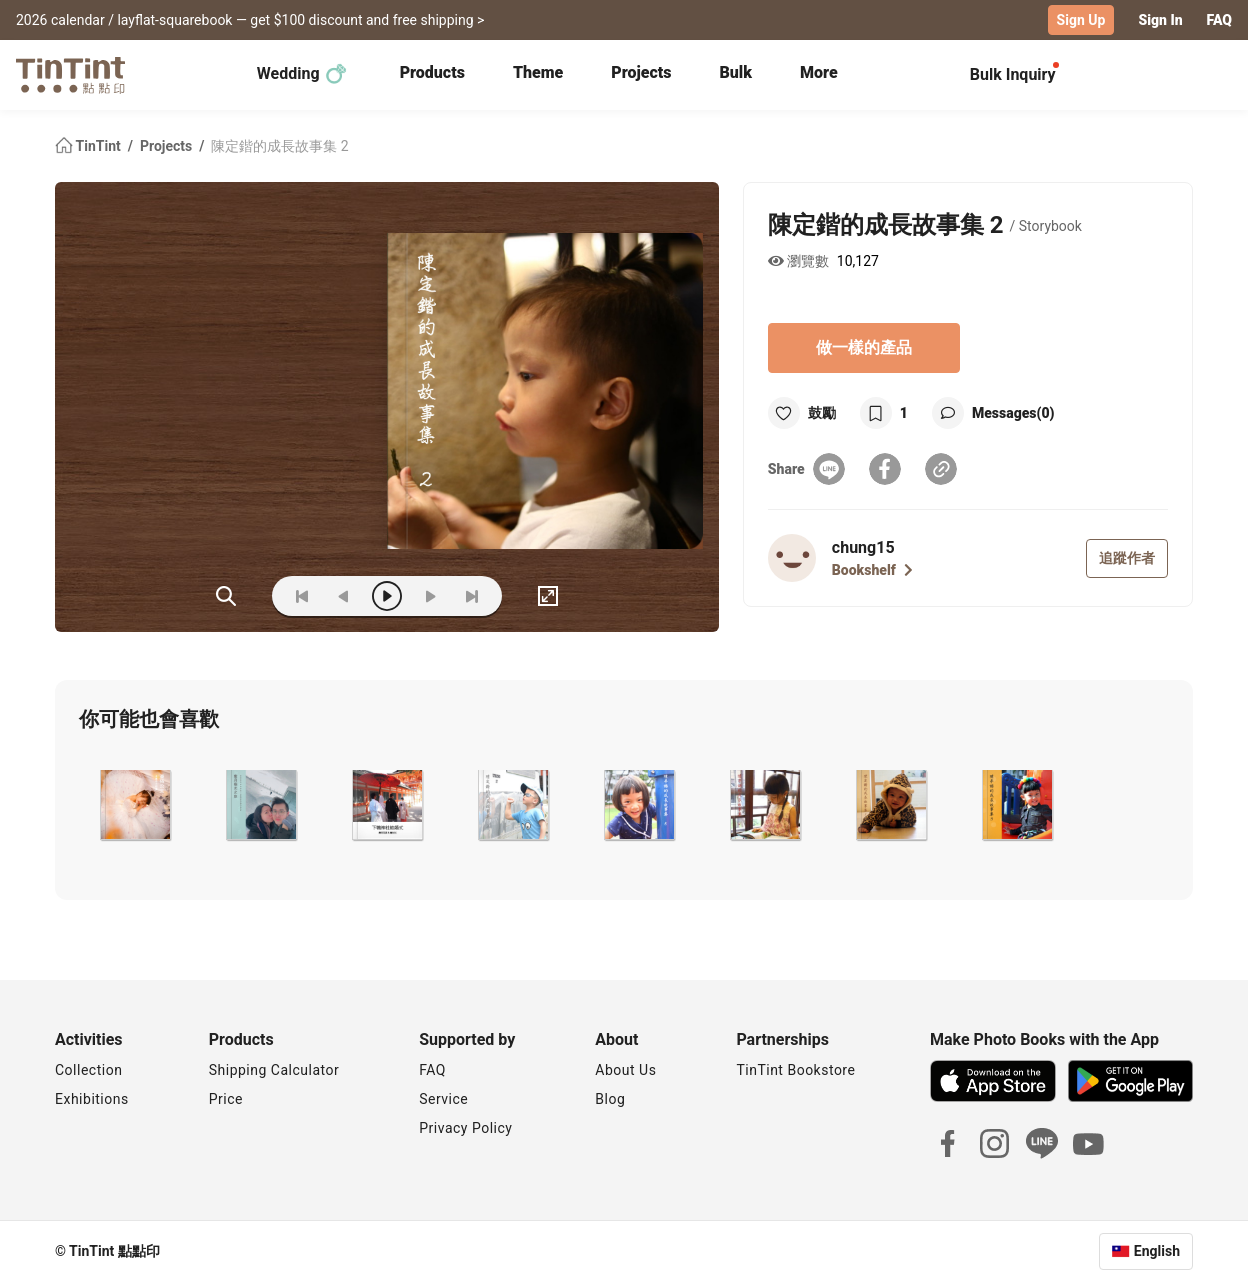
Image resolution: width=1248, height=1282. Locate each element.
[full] (548, 596)
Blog (610, 1099)
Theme (538, 72)
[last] (472, 596)
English (1157, 1251)
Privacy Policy (465, 1128)
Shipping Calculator (274, 1070)
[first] (302, 596)
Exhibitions (92, 1099)
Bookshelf (872, 570)
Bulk (735, 72)
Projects (641, 72)
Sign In (1160, 20)
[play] (387, 596)
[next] (430, 596)
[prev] (344, 596)
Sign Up (1081, 20)
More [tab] (819, 72)
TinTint (89, 146)
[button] (133, 805)
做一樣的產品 (864, 347)
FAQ (1219, 20)
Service (443, 1099)
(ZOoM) (226, 596)
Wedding (302, 74)
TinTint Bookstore (795, 1070)
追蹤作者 (1127, 558)
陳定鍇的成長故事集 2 (279, 146)
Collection (88, 1070)
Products (432, 72)
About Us (625, 1070)
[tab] (432, 75)
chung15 (863, 547)
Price (226, 1099)
